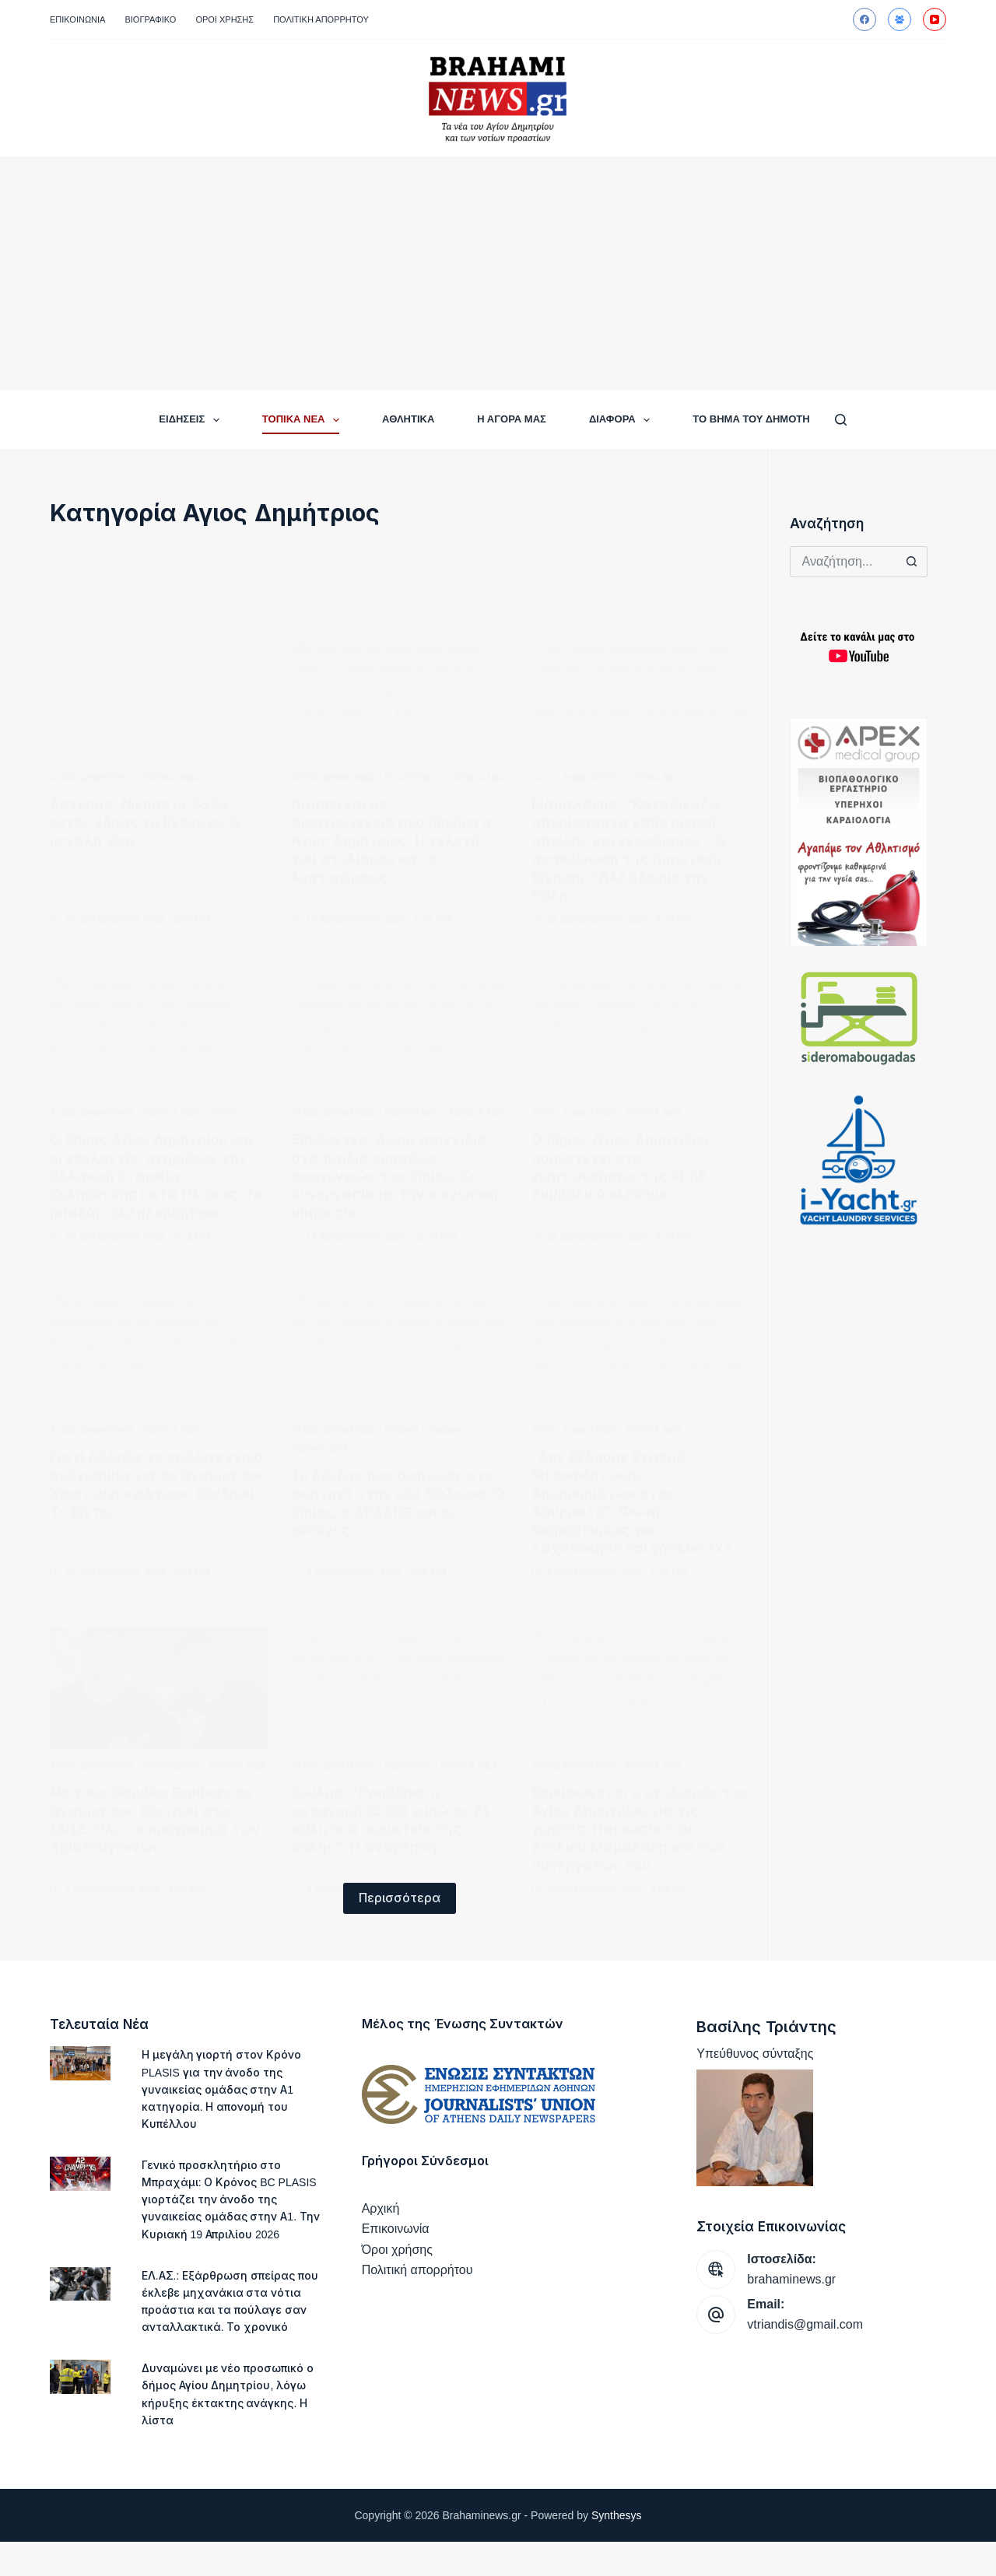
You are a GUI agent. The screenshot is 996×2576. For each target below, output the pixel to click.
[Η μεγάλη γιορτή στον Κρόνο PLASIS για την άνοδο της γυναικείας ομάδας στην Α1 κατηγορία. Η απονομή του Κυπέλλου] (80, 2063)
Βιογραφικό (150, 19)
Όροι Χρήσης (224, 19)
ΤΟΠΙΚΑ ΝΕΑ (303, 420)
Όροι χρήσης (397, 2249)
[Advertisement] (498, 273)
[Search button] (912, 561)
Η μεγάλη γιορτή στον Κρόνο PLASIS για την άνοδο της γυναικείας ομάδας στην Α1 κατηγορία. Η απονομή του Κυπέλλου (224, 2089)
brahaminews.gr (791, 2279)
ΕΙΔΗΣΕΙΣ (192, 420)
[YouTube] (934, 19)
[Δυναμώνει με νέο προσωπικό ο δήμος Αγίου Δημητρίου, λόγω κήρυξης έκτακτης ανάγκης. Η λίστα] (80, 2412)
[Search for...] (843, 561)
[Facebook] (864, 19)
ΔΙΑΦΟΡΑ (622, 420)
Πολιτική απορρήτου (321, 19)
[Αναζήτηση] (841, 420)
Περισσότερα (399, 1898)
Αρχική (381, 2208)
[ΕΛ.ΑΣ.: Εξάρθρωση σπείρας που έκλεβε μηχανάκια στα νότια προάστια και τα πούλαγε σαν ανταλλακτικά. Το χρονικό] (80, 2301)
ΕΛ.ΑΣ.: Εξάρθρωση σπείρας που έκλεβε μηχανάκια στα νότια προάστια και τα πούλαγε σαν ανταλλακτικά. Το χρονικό (224, 2327)
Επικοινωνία (77, 19)
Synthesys (616, 2549)
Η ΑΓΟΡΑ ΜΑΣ (511, 419)
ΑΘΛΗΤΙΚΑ (408, 419)
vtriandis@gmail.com (805, 2324)
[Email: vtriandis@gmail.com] (715, 2314)
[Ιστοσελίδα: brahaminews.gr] (715, 2269)
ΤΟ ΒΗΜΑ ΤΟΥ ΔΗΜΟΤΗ (751, 419)
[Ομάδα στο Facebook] (899, 19)
